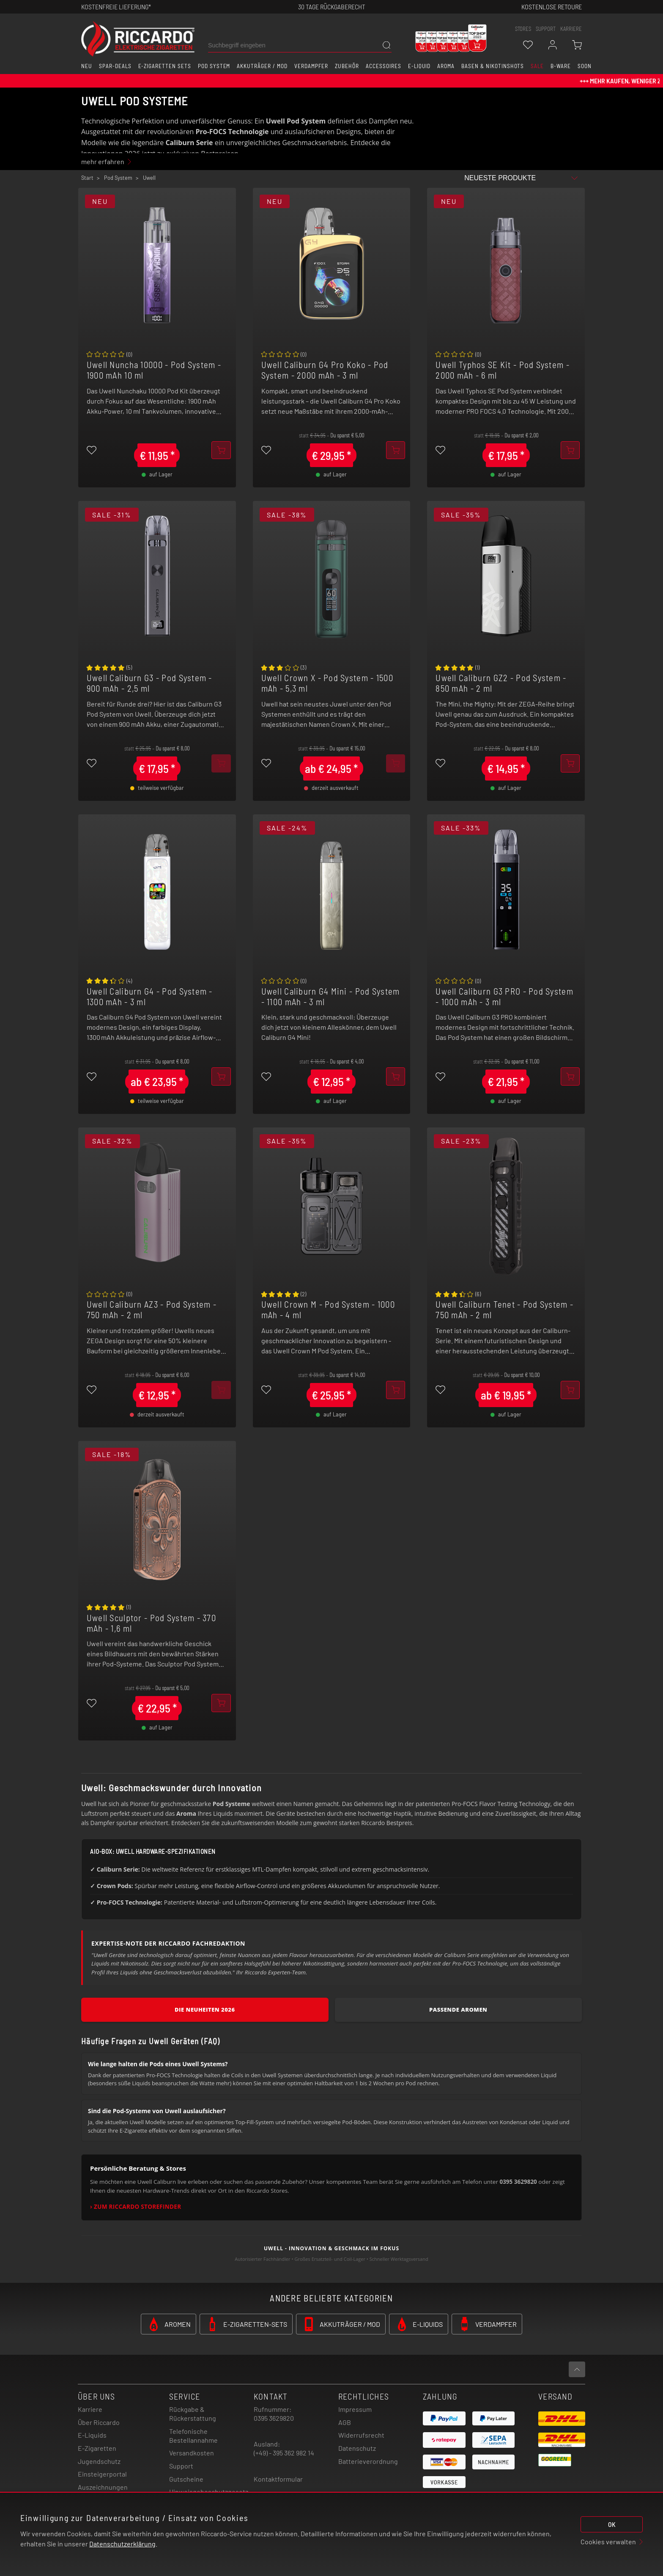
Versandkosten (191, 2453)
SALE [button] (537, 66)
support (546, 28)
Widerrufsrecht (361, 2435)
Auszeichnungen (103, 2487)
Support (181, 2466)
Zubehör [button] (347, 66)
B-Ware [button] (561, 66)
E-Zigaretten (97, 2448)
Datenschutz (357, 2448)
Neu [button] (86, 66)
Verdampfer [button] (311, 66)
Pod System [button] (214, 66)
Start (87, 177)
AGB (344, 2422)
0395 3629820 (274, 2418)
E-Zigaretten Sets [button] (164, 66)
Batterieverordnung (368, 2461)
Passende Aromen (458, 2009)
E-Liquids (92, 2435)
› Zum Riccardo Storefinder (135, 2206)
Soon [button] (585, 66)
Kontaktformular (278, 2479)
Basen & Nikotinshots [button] (492, 66)
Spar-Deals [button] (115, 66)
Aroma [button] (446, 66)
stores (523, 28)
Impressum (355, 2409)
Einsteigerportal (102, 2474)
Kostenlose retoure (551, 7)
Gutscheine (186, 2479)
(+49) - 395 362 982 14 (284, 2453)
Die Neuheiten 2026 (205, 2009)
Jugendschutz (99, 2461)
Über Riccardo (99, 2422)
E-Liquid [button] (419, 66)
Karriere (571, 28)
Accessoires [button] (383, 66)
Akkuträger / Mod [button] (262, 66)
